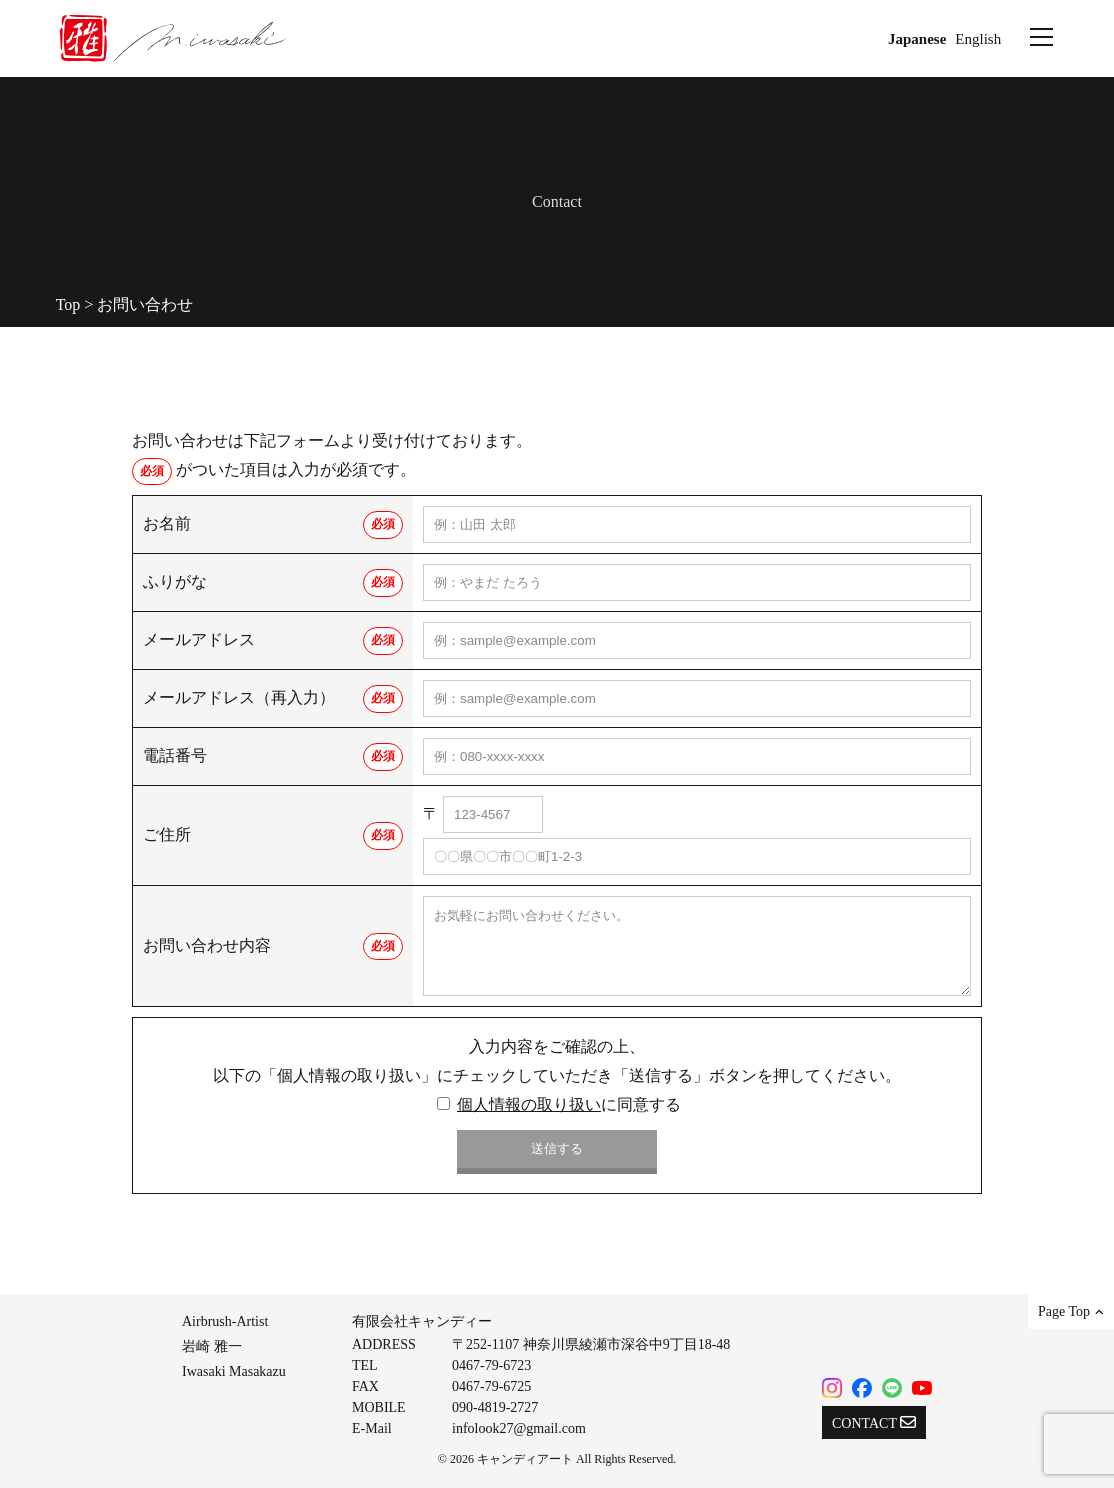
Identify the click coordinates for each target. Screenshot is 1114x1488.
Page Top (1071, 1311)
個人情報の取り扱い (529, 1104)
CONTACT (874, 1422)
